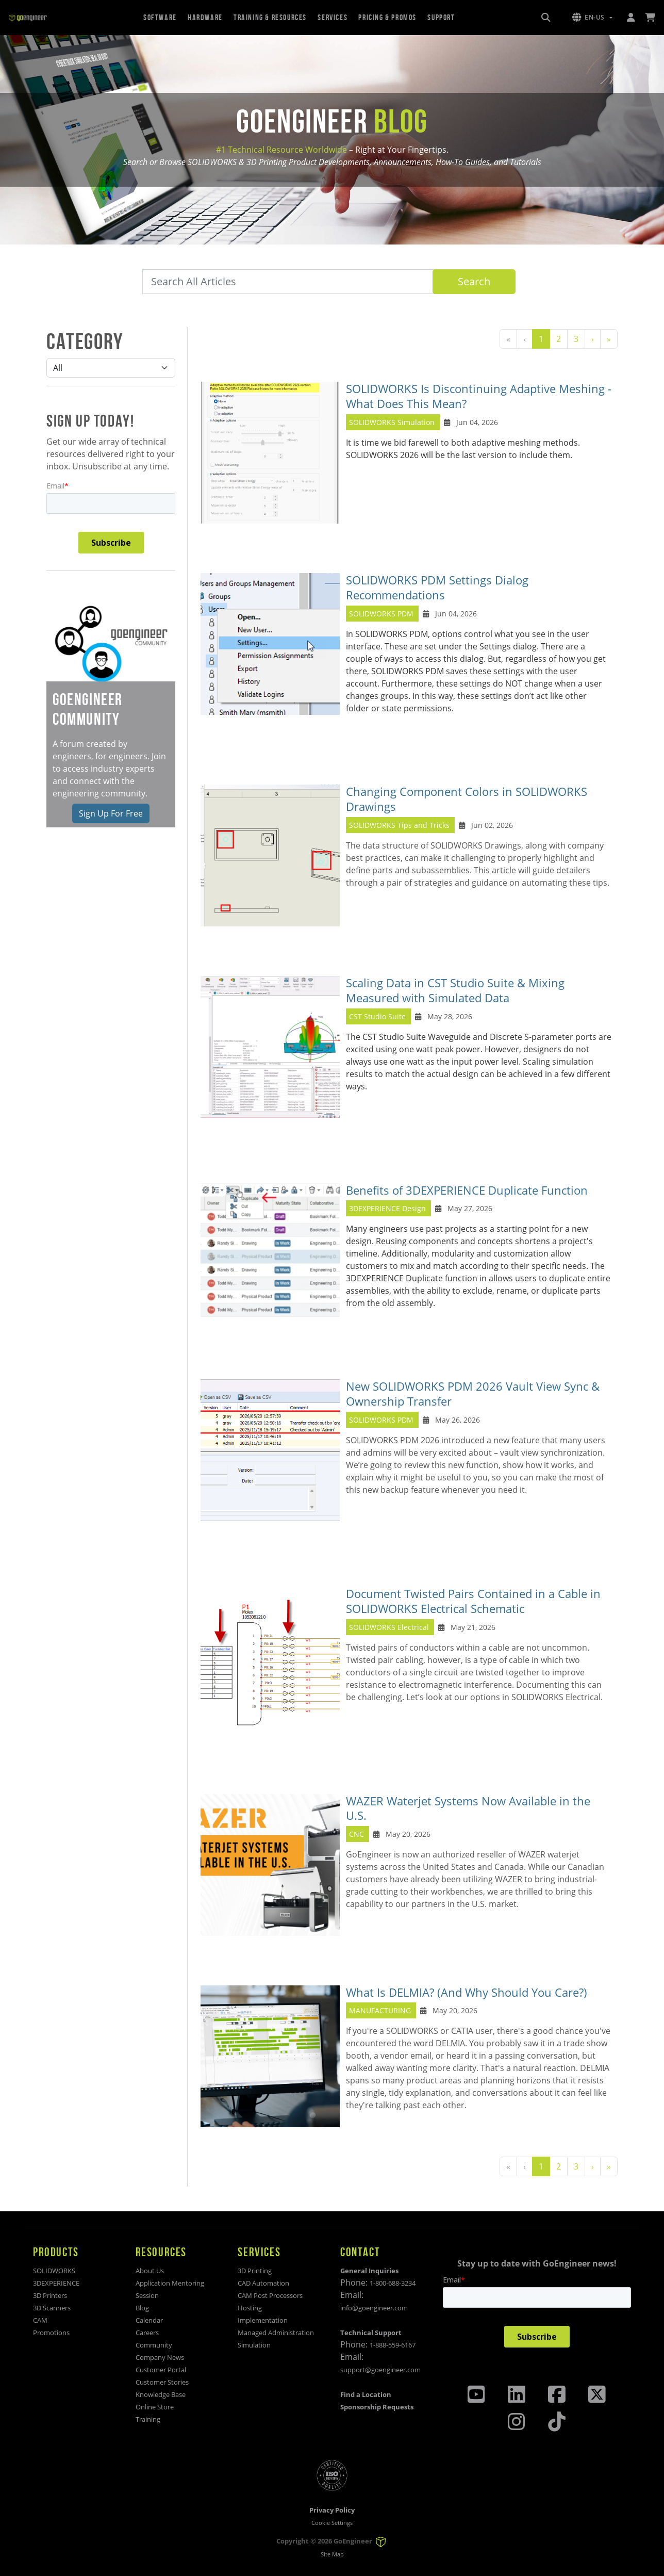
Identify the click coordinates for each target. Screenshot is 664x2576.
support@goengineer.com (380, 2369)
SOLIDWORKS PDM (381, 613)
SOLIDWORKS (54, 2270)
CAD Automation (263, 2283)
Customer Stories (162, 2382)
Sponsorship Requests (376, 2406)
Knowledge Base (161, 2394)
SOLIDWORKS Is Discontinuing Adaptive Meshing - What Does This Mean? (478, 396)
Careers (147, 2332)
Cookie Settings (332, 2522)
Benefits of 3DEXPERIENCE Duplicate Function (467, 1190)
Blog (142, 2307)
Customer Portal (161, 2369)
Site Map (332, 2554)
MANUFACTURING (380, 2010)
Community (154, 2345)
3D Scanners (52, 2307)
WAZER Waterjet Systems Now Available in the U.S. (468, 1808)
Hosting (250, 2307)
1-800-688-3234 (393, 2283)
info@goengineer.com (374, 2307)
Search (474, 281)
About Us (150, 2270)
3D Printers (50, 2295)
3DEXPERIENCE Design (387, 1208)
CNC (356, 1834)
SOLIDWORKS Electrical (389, 1627)
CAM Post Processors (270, 2295)
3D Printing (255, 2270)
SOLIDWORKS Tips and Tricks (399, 825)
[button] (592, 17)
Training (148, 2419)
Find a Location (365, 2394)
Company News (160, 2357)
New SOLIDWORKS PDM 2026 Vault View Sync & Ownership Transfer (473, 1393)
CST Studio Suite (377, 1016)
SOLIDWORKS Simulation (393, 422)
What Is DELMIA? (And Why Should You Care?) (466, 1992)
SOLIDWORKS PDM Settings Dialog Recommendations (437, 587)
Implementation (263, 2320)
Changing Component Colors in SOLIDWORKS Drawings (466, 799)
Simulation (254, 2345)
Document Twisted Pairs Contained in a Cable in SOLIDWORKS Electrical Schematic (473, 1601)
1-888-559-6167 (393, 2345)
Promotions (51, 2332)
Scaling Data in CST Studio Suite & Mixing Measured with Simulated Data (455, 990)
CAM (40, 2320)
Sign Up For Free (111, 813)
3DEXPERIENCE (56, 2283)
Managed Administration (276, 2332)
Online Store (155, 2406)
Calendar (149, 2320)
